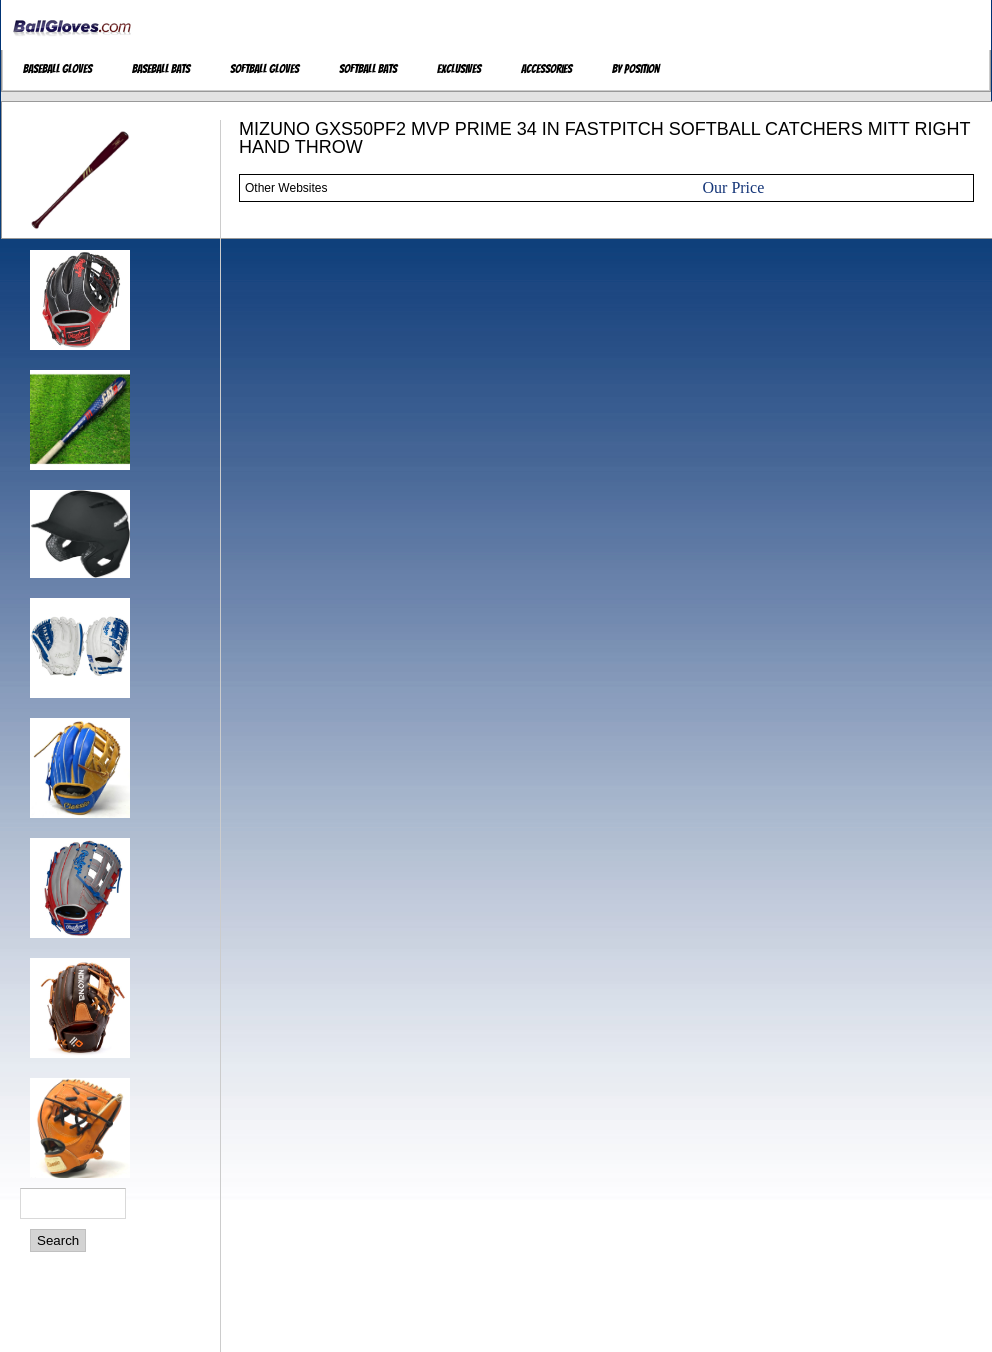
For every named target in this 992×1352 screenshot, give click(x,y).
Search (58, 1240)
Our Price (734, 187)
